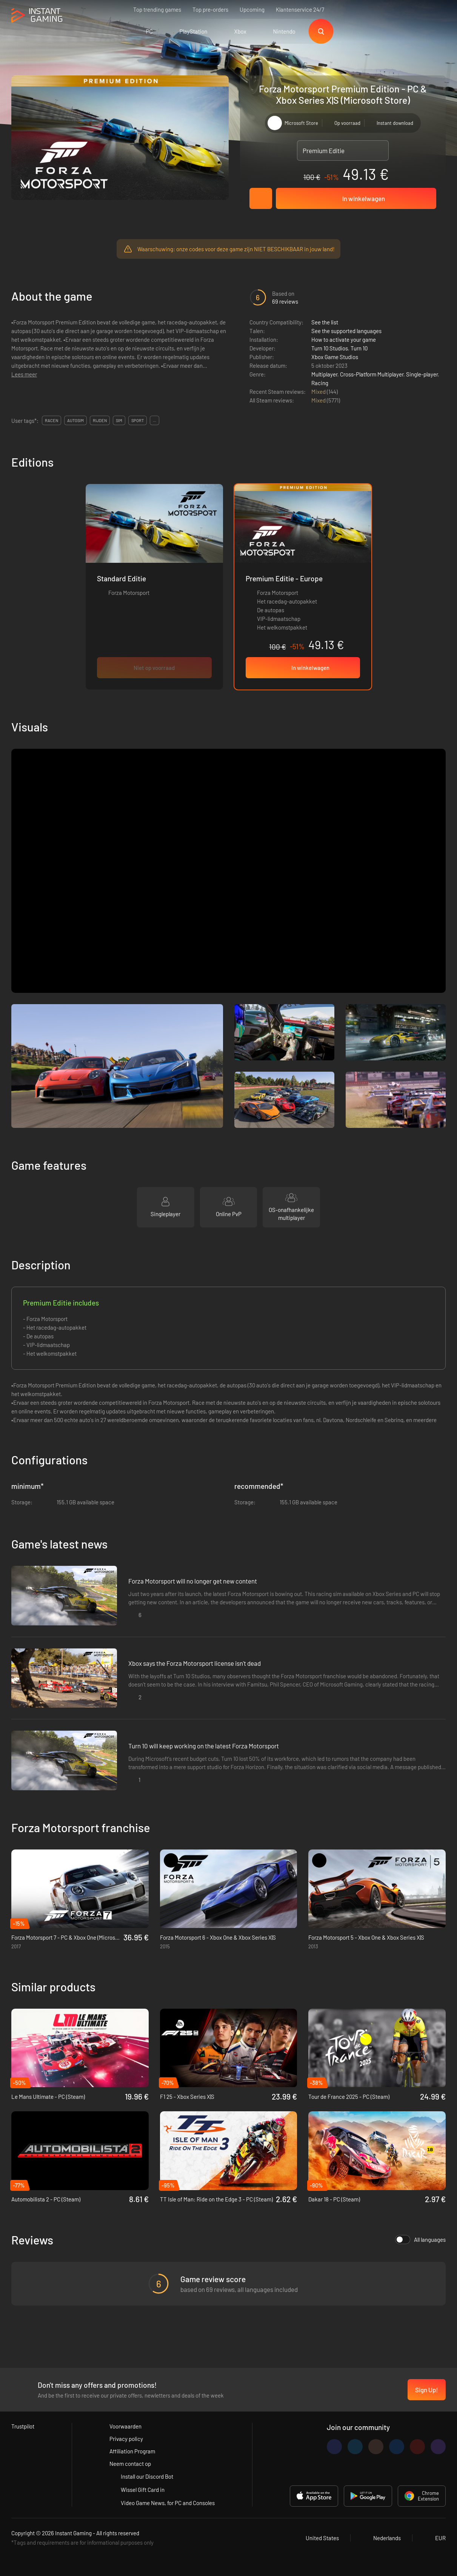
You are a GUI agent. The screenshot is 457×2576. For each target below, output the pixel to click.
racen (51, 420)
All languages (420, 2239)
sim (119, 420)
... (154, 420)
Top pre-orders (210, 9)
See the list (324, 322)
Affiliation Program (132, 2451)
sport (137, 420)
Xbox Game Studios (334, 356)
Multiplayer (324, 374)
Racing (319, 382)
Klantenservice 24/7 (300, 9)
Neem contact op (130, 2463)
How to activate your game (343, 339)
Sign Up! (426, 2389)
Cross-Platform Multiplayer (371, 374)
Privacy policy (126, 2438)
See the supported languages (346, 330)
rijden (100, 420)
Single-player (422, 374)
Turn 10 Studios (329, 348)
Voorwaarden (125, 2426)
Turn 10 (359, 348)
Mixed (319, 391)
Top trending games (157, 9)
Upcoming (252, 9)
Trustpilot (22, 2426)
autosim (75, 420)
